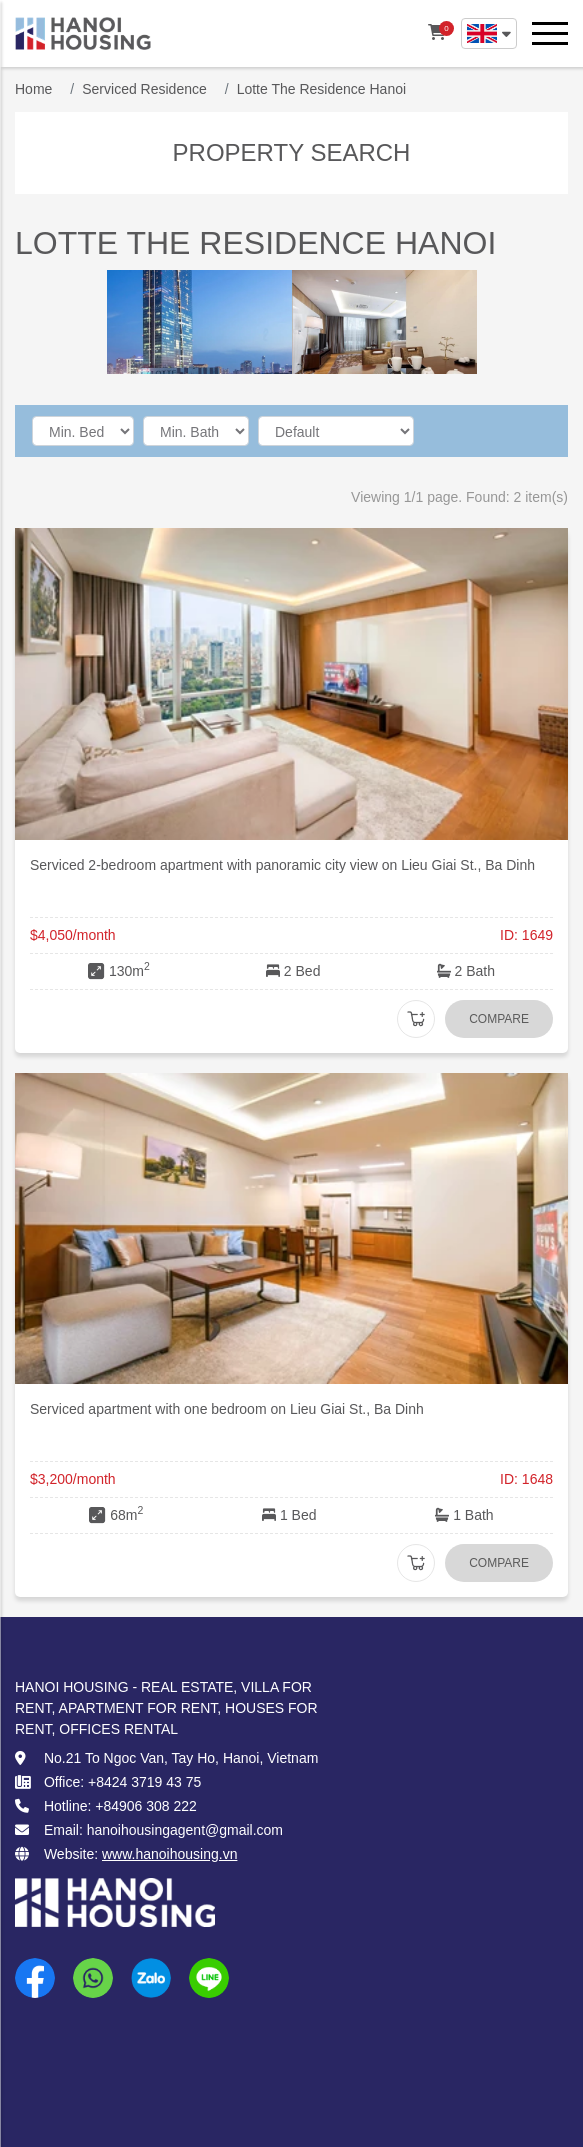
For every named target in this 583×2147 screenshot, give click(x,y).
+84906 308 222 (146, 1806)
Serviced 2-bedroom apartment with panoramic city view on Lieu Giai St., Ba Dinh (282, 865)
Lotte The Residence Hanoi (321, 89)
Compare (499, 1019)
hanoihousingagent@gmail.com (185, 1830)
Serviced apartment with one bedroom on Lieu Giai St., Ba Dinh (227, 1409)
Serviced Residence (144, 89)
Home (33, 89)
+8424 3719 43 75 (144, 1782)
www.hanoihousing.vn (169, 1854)
